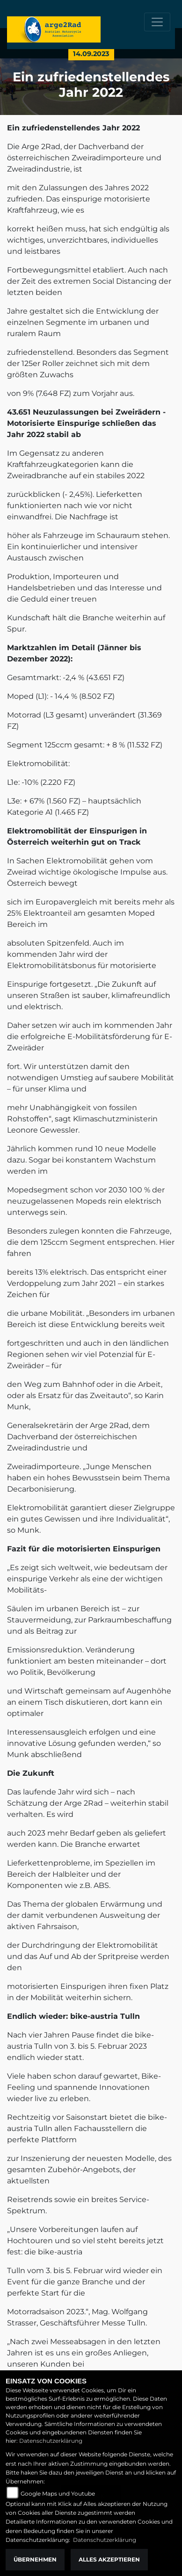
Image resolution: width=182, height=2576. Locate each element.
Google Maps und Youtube (58, 2493)
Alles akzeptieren (109, 2559)
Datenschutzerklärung (50, 2440)
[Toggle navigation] (157, 22)
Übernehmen (35, 2559)
